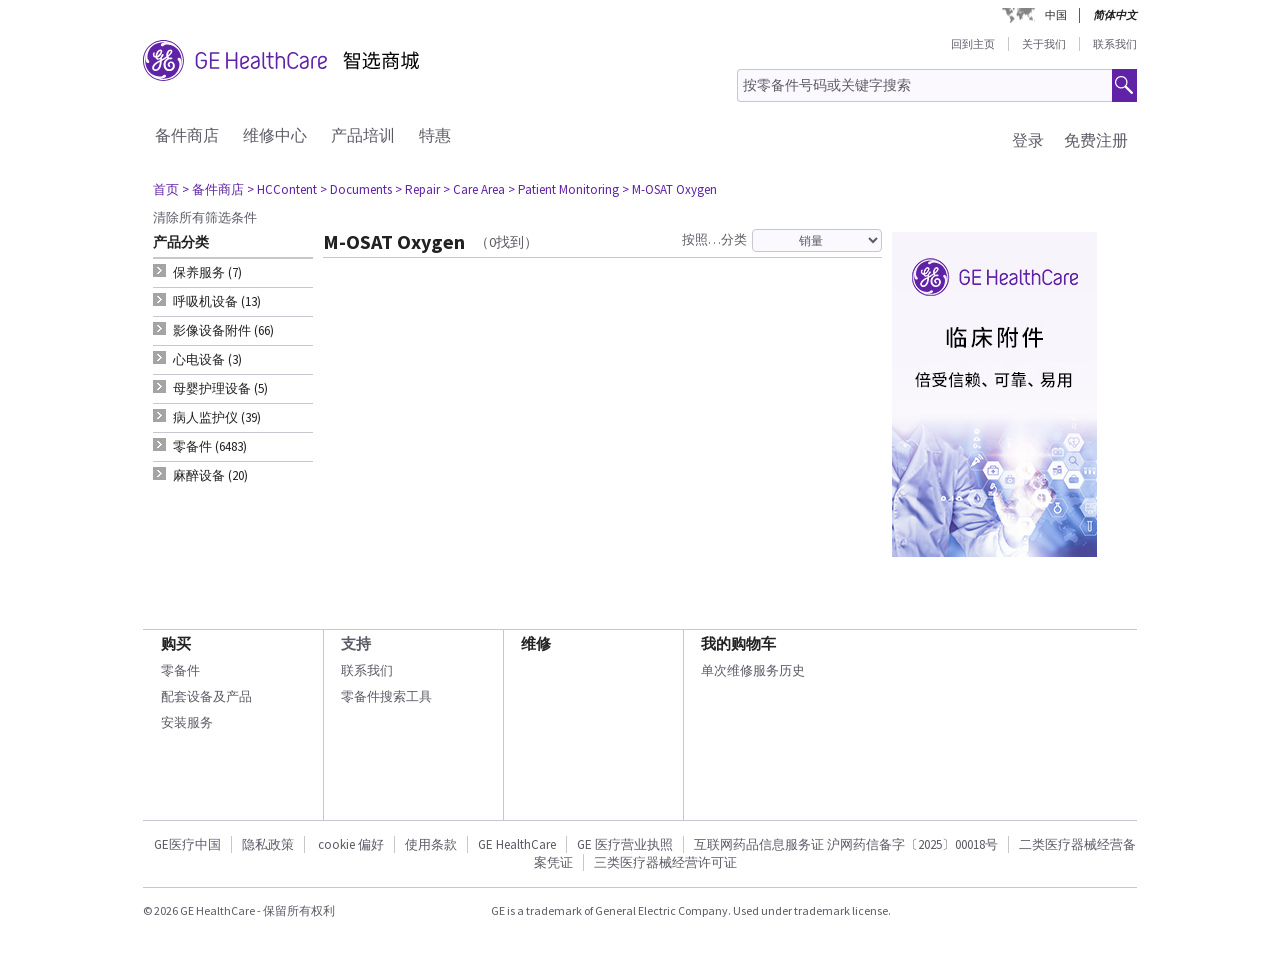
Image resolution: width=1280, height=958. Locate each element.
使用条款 (431, 844)
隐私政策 (268, 844)
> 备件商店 (213, 189)
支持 (356, 643)
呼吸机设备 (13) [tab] (217, 301)
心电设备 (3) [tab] (207, 359)
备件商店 (187, 135)
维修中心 (275, 135)
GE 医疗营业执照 (625, 844)
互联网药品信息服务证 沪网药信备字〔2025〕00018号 (846, 844)
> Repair (417, 189)
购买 (176, 643)
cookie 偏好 (351, 844)
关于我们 (1044, 44)
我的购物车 (738, 643)
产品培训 (363, 135)
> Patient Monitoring (563, 189)
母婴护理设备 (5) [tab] (220, 388)
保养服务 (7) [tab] (207, 272)
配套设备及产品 (206, 696)
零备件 (180, 670)
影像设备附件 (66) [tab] (223, 330)
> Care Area (474, 189)
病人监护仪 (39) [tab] (217, 417)
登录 (1028, 140)
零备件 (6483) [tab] (210, 446)
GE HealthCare (517, 844)
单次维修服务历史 (753, 670)
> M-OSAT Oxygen (669, 189)
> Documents (356, 189)
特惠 (435, 135)
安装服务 (187, 722)
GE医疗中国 (187, 844)
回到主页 (973, 44)
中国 (1056, 15)
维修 (536, 643)
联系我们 (1115, 44)
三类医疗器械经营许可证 (665, 862)
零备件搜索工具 (386, 696)
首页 (166, 189)
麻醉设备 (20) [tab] (210, 475)
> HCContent (282, 189)
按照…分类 (714, 239)
